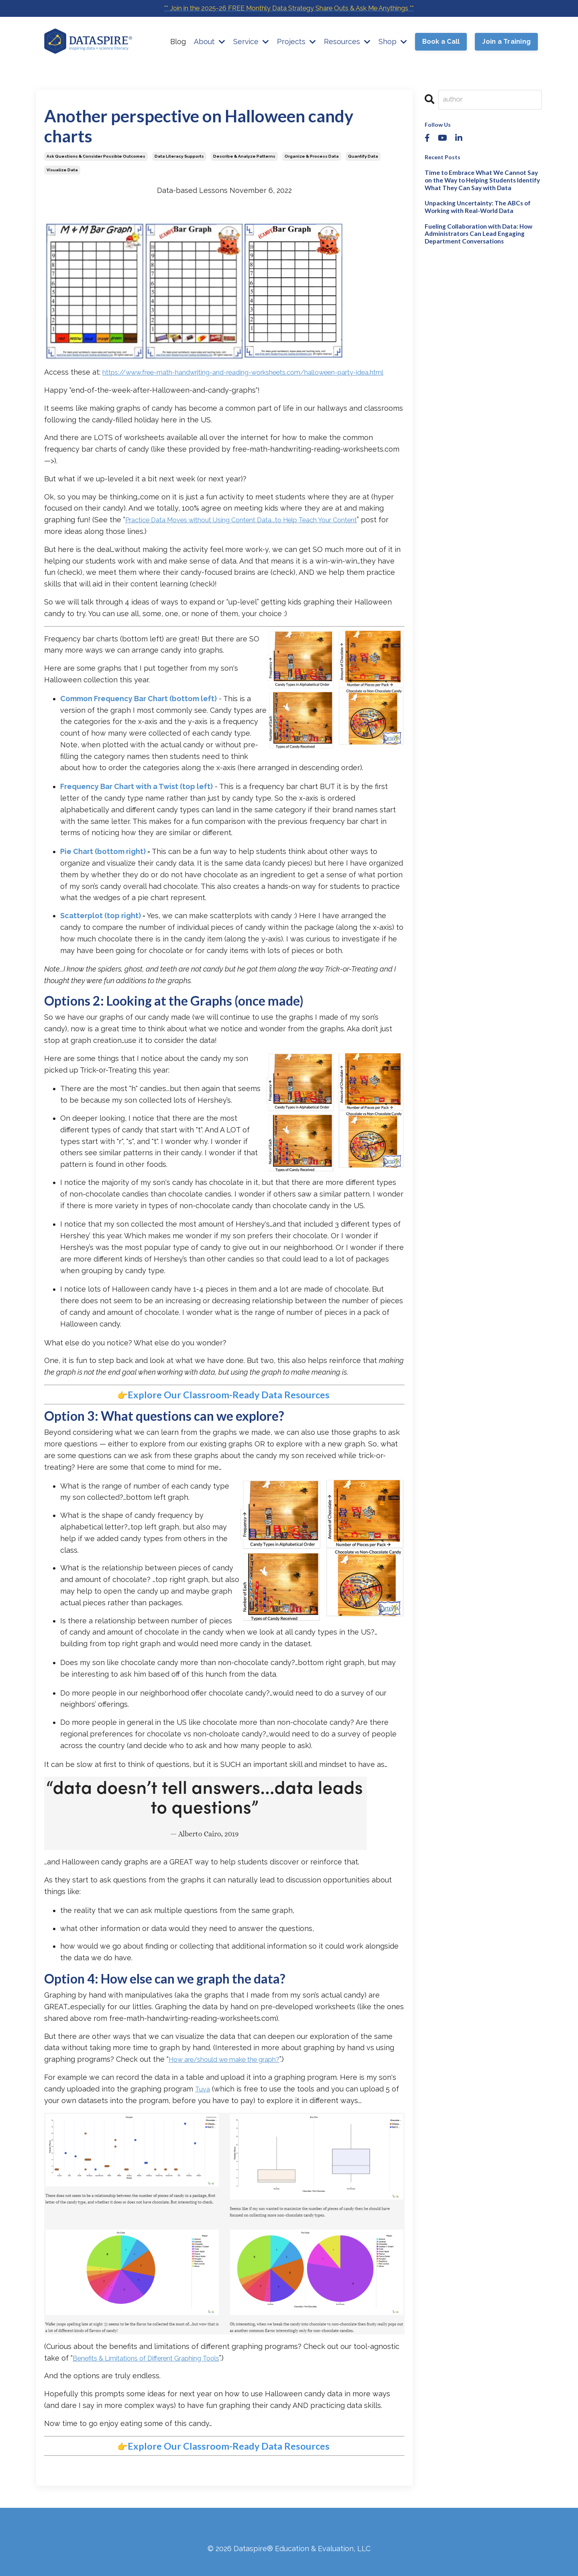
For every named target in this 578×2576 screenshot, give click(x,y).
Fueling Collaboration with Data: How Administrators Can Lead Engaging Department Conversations (475, 229)
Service (250, 42)
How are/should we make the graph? (233, 2069)
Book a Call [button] (440, 43)
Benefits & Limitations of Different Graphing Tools (157, 2368)
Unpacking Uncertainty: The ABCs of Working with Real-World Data (473, 204)
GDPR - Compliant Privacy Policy (365, 2536)
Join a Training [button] (506, 43)
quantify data (363, 156)
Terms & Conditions (266, 2536)
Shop (392, 42)
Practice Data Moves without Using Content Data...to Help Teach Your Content (259, 531)
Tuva (203, 2099)
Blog (177, 42)
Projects (295, 42)
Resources (346, 42)
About (208, 42)
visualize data (62, 170)
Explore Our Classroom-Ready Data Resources (228, 1406)
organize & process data (312, 156)
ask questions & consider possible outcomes (96, 156)
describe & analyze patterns (244, 156)
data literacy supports (179, 156)
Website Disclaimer (189, 2536)
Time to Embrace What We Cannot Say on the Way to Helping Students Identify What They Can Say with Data (483, 179)
